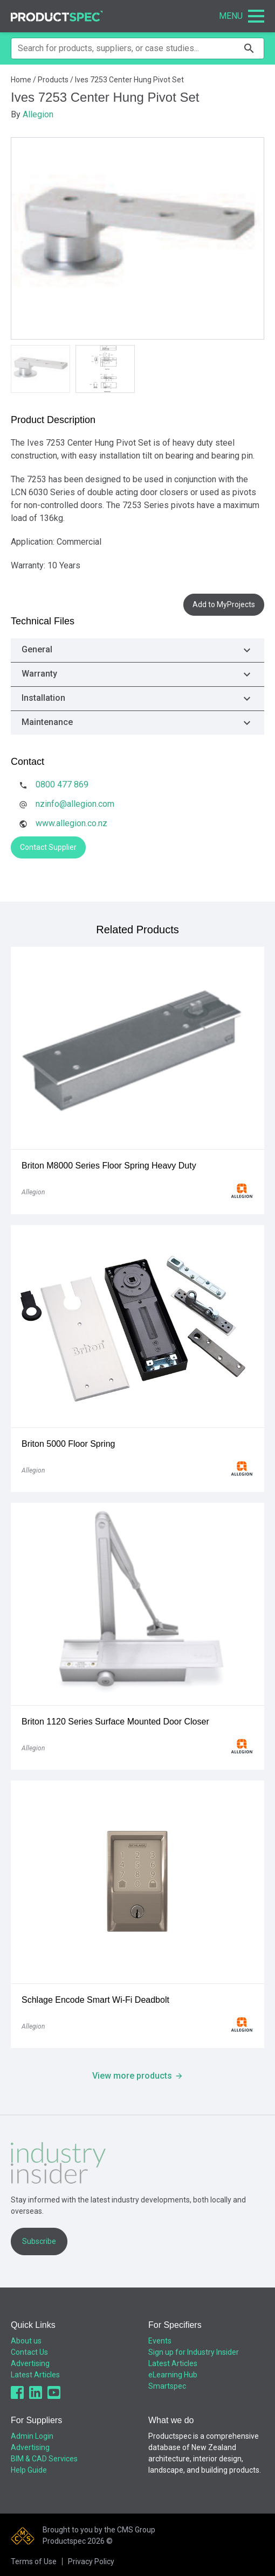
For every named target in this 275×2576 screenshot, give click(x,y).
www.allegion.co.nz (71, 823)
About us (26, 2340)
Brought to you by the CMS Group (99, 2529)
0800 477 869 (62, 784)
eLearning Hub (172, 2374)
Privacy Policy (91, 2561)
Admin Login (32, 2436)
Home (21, 79)
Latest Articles (35, 2374)
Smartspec (167, 2386)
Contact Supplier (48, 847)
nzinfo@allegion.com (75, 804)
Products (53, 79)
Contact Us (29, 2352)
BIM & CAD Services (44, 2458)
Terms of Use (34, 2561)
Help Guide (29, 2470)
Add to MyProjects (223, 604)
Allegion (38, 114)
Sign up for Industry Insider (193, 2352)
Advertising (30, 2363)
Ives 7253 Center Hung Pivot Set (129, 79)
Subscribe (39, 2241)
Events (159, 2340)
